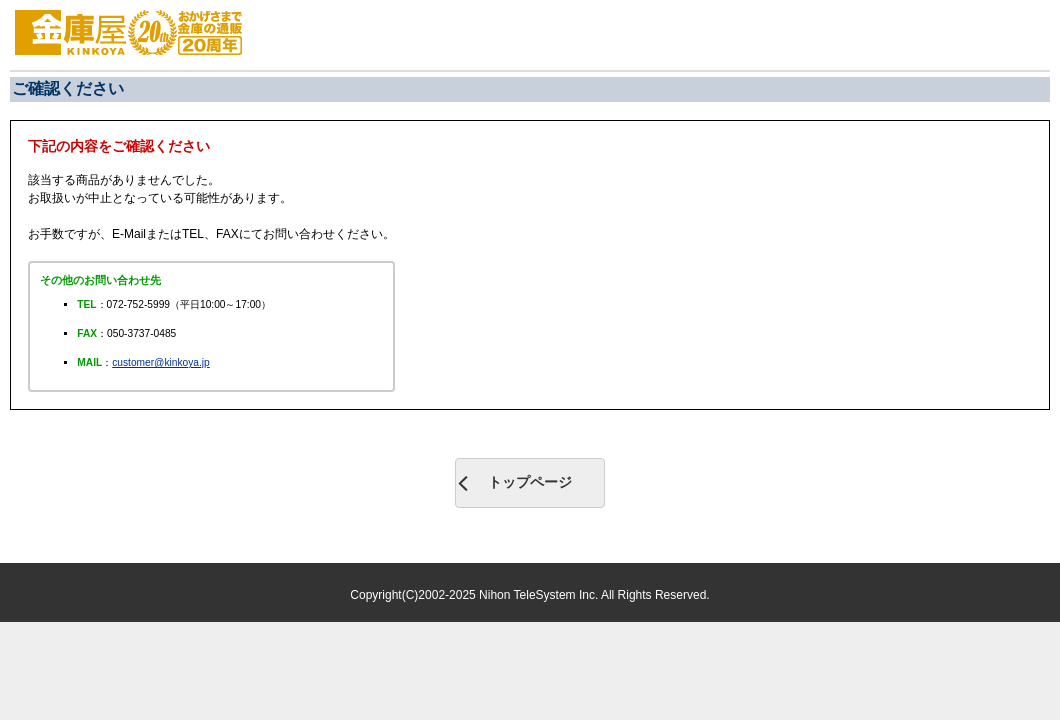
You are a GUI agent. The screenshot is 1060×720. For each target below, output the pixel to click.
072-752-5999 (138, 304)
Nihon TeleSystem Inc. (540, 595)
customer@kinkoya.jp (161, 362)
